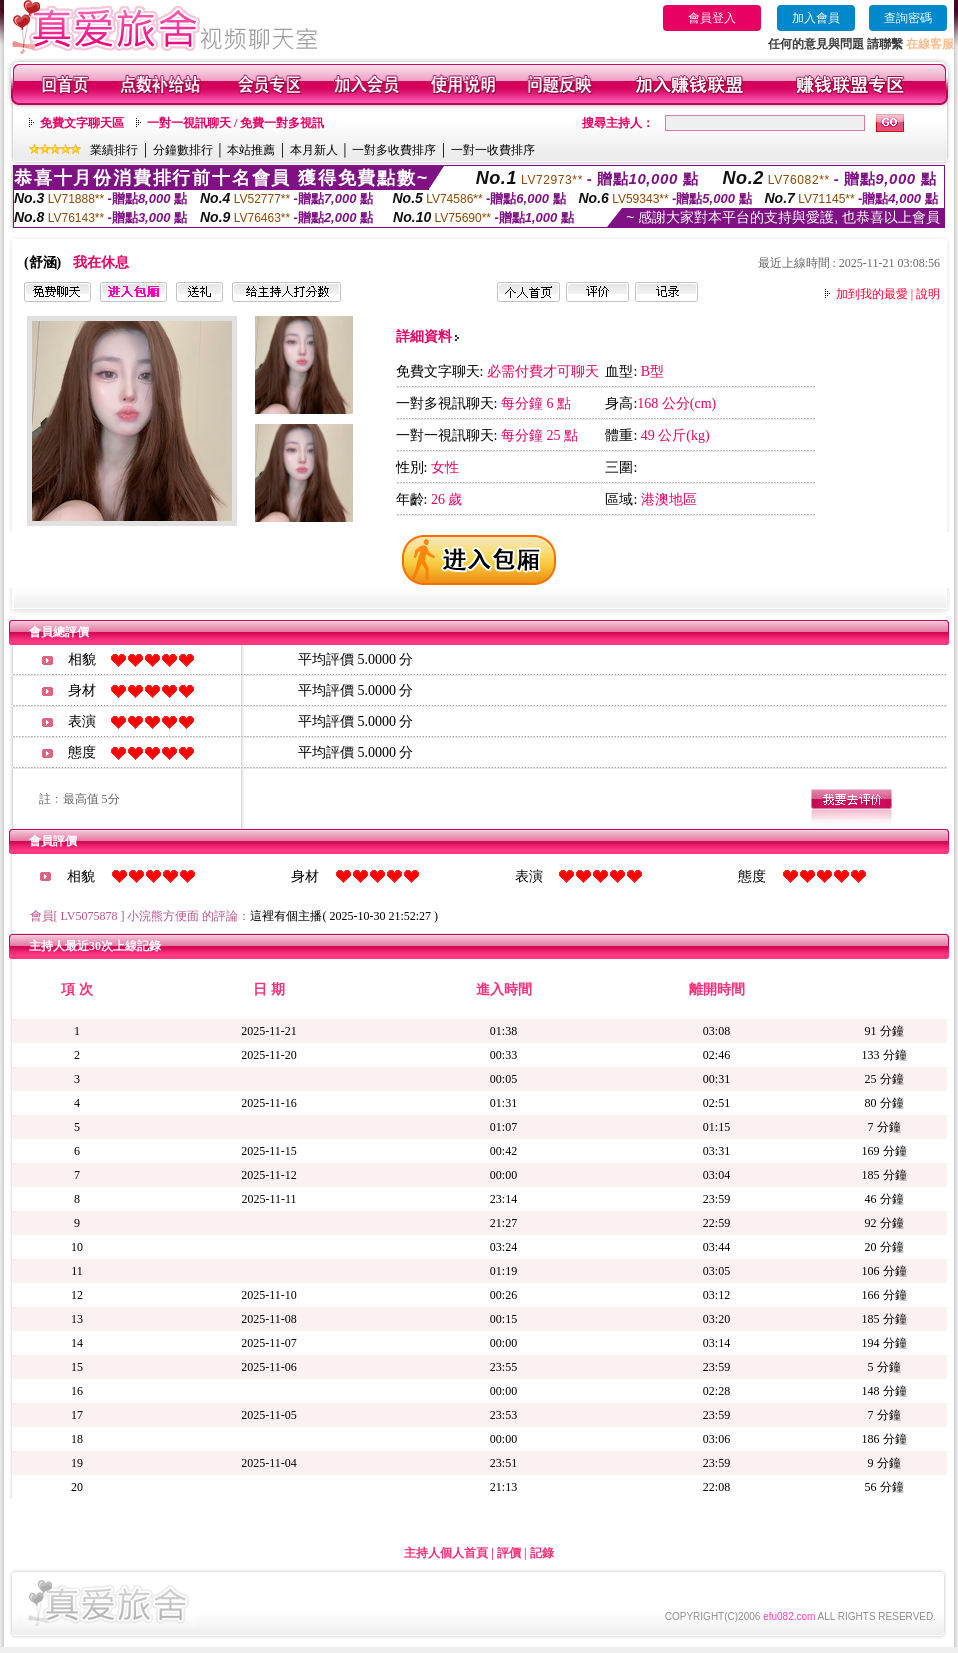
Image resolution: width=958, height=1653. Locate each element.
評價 (509, 1553)
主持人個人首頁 (446, 1553)
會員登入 (712, 18)
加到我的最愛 (872, 294)
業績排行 (114, 150)
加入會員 (816, 18)
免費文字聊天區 (82, 123)
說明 (928, 294)
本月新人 (314, 150)
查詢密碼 (908, 18)
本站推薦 (251, 150)
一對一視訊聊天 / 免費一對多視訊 (235, 123)
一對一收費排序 (493, 150)
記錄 (542, 1553)
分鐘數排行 (183, 150)
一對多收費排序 (394, 150)
